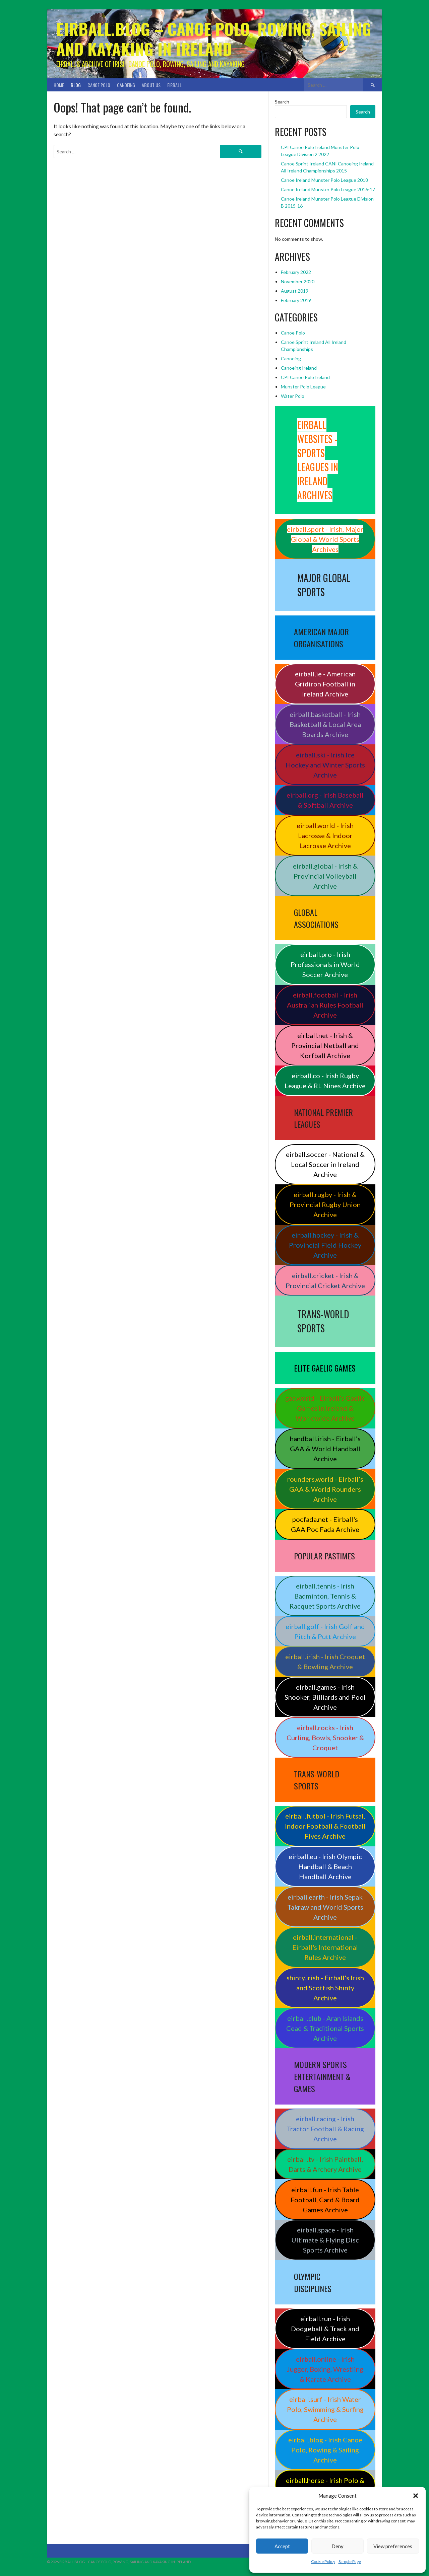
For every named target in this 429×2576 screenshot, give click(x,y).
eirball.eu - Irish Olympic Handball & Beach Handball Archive (325, 1866)
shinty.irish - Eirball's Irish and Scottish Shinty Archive (325, 1988)
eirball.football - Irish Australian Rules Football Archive (325, 1005)
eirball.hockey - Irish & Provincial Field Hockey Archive (325, 1245)
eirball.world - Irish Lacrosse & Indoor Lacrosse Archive (325, 835)
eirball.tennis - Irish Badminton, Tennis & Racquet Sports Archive (325, 1596)
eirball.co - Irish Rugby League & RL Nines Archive (325, 1081)
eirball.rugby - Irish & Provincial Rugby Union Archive (325, 1204)
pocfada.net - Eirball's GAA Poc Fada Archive (325, 1524)
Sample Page (350, 2561)
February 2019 (296, 300)
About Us (151, 84)
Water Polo (292, 396)
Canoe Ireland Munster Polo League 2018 (324, 180)
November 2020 (297, 281)
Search (282, 101)
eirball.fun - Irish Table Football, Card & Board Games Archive (325, 2200)
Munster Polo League (303, 386)
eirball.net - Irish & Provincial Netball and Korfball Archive (325, 1045)
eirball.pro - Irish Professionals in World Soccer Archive (325, 964)
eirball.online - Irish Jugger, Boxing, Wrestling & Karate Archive (325, 2369)
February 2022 (296, 272)
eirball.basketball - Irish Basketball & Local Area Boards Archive (325, 724)
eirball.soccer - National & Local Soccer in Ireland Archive (325, 1164)
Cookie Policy (323, 2561)
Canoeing (126, 84)
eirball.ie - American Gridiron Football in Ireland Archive (325, 684)
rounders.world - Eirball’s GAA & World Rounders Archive (325, 1489)
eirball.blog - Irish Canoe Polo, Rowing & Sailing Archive (325, 2450)
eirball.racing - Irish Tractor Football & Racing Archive (325, 2129)
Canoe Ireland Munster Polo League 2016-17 (328, 189)
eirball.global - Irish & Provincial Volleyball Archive (325, 876)
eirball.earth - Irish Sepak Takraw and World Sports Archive (325, 1907)
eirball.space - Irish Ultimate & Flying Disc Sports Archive (325, 2240)
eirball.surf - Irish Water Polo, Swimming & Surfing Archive (325, 2409)
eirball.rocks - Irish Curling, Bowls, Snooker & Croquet (325, 1737)
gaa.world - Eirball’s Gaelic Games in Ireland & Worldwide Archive (325, 1408)
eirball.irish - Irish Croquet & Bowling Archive (325, 1661)
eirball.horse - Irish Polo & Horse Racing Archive (325, 2485)
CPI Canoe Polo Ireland (305, 377)
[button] (415, 2495)
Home (59, 84)
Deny (337, 2546)
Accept (282, 2546)
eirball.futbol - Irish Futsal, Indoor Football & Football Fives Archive (325, 1826)
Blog (76, 84)
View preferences (392, 2546)
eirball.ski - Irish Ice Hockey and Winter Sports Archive (325, 765)
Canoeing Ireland (299, 368)
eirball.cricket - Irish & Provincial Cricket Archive (325, 1280)
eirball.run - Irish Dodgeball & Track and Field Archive (325, 2328)
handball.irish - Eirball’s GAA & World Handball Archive (325, 1448)
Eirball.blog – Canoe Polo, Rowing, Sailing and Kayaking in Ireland (213, 39)
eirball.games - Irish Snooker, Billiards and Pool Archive (325, 1697)
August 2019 (294, 291)
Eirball (174, 84)
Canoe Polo (98, 84)
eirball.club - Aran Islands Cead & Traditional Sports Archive (325, 2028)
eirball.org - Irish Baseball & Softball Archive (325, 800)
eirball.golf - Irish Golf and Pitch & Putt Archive (325, 1631)
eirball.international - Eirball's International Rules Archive (325, 1947)
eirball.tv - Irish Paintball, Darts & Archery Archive (325, 2164)
